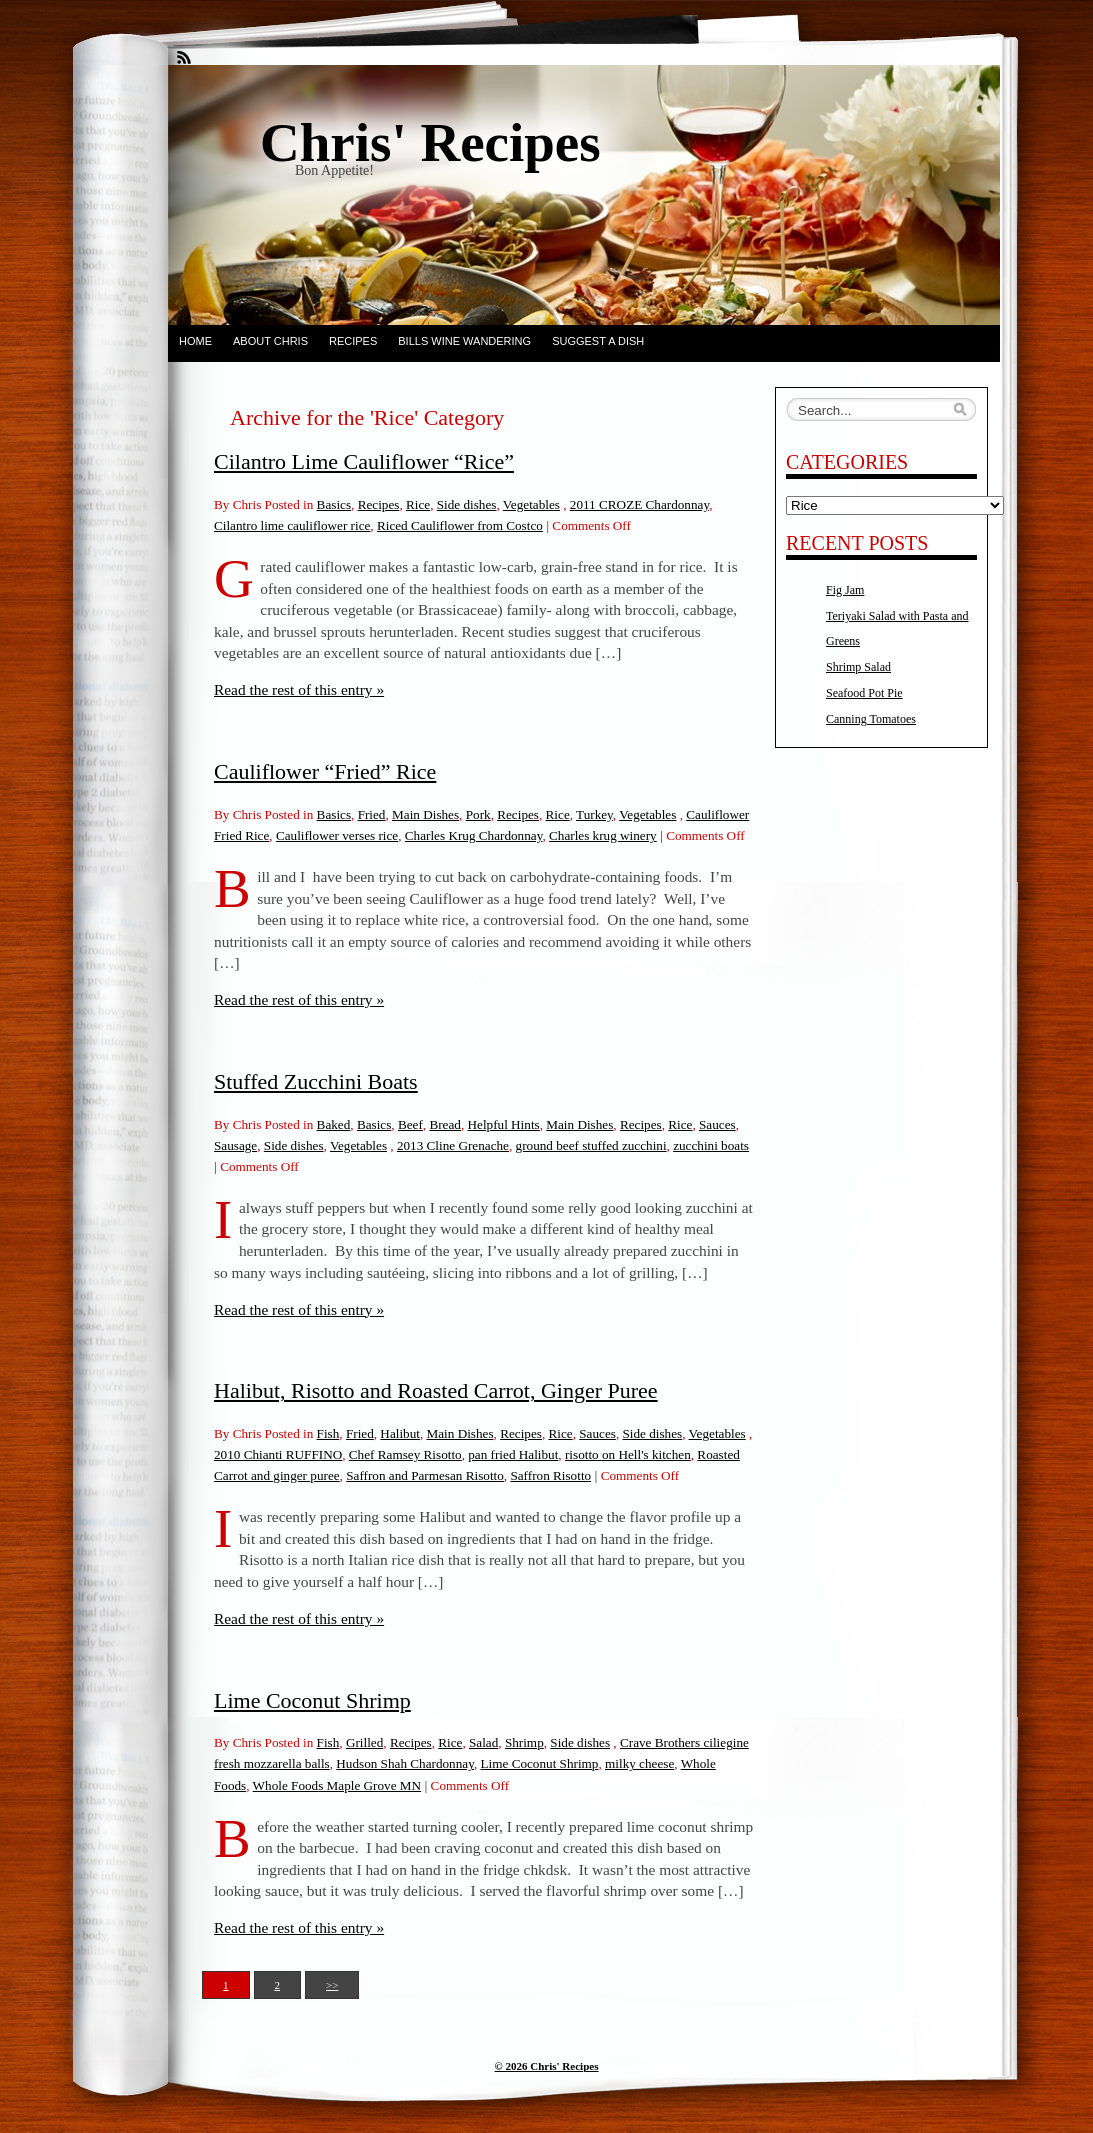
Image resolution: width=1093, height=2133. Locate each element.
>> (332, 1985)
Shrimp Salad (858, 667)
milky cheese (639, 1763)
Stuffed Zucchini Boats (316, 1081)
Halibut (400, 1433)
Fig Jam (845, 590)
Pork (478, 814)
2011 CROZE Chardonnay (639, 504)
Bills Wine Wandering (464, 341)
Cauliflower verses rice (337, 835)
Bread (445, 1124)
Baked (334, 1124)
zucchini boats (711, 1145)
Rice (418, 504)
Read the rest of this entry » (299, 689)
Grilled (364, 1742)
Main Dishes (425, 814)
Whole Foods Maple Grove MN (337, 1785)
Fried (372, 814)
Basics (334, 504)
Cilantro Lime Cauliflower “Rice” (364, 461)
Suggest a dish (598, 341)
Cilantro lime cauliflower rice (292, 525)
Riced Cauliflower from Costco (460, 525)
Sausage (235, 1145)
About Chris (270, 341)
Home (195, 341)
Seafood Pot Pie (864, 693)
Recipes (353, 341)
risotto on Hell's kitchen (628, 1454)
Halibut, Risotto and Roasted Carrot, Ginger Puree (436, 1390)
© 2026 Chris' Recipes (547, 2066)
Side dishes (467, 504)
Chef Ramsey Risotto (405, 1454)
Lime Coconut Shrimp (312, 1700)
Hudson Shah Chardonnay (405, 1763)
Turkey (594, 814)
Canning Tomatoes (871, 719)
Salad (483, 1742)
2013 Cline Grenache (453, 1145)
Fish (328, 1433)
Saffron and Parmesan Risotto (425, 1475)
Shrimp (524, 1742)
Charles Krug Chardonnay (474, 835)
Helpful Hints (504, 1124)
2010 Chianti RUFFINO (278, 1454)
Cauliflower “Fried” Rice (325, 771)
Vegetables (531, 504)
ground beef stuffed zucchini (591, 1145)
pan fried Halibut (513, 1454)
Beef (410, 1124)
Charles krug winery (603, 835)
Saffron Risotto (550, 1475)
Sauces (717, 1124)
